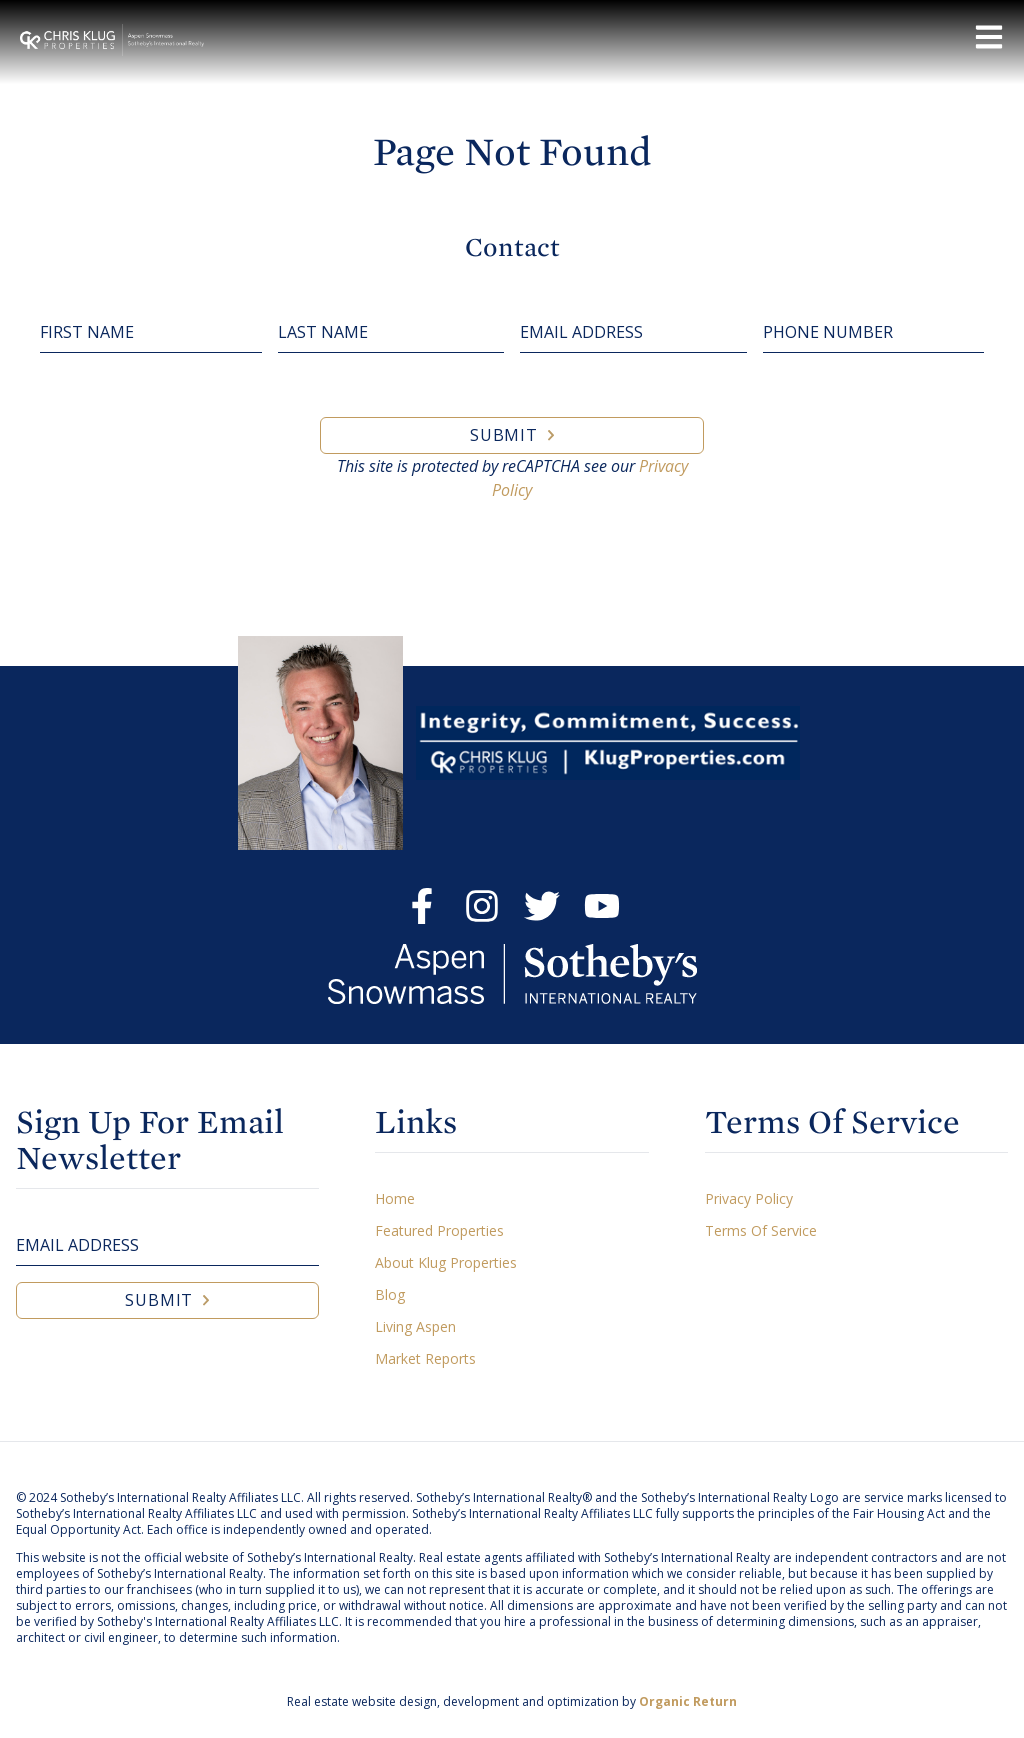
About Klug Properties (446, 1262)
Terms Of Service (761, 1230)
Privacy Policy (749, 1198)
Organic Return (688, 1701)
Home (395, 1198)
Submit (504, 435)
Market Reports (425, 1358)
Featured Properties (439, 1230)
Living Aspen (415, 1326)
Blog (390, 1294)
